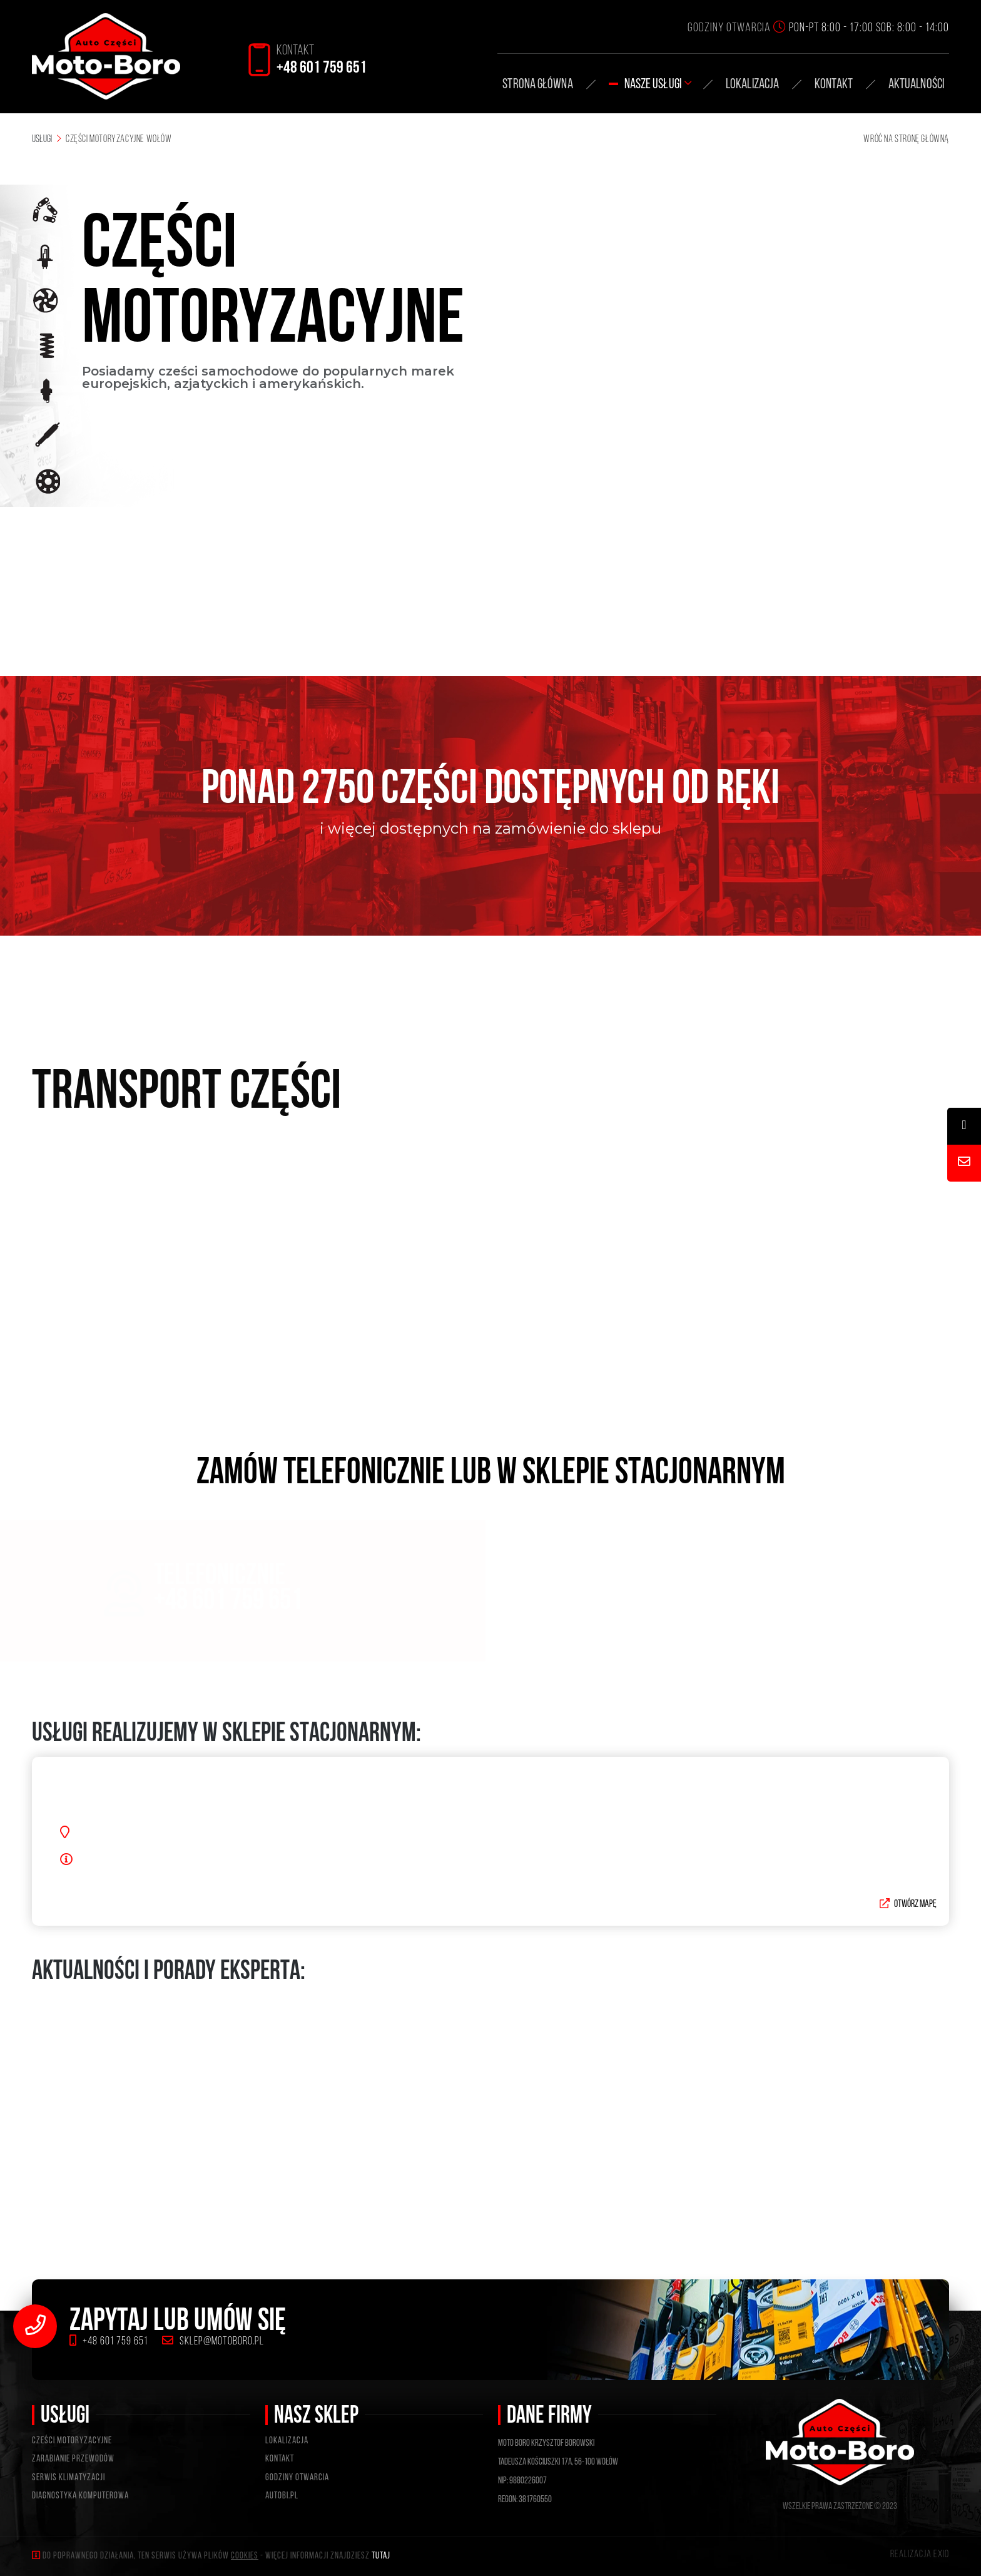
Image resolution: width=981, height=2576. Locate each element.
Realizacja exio (919, 2555)
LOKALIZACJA (286, 2441)
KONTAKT (834, 85)
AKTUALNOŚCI (916, 85)
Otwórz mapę (908, 1920)
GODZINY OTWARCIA (297, 2478)
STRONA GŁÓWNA (537, 85)
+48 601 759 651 (108, 2342)
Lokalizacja (752, 85)
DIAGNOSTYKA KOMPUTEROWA (80, 2496)
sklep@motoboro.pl (213, 2342)
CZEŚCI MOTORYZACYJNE (72, 2441)
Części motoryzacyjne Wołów (119, 140)
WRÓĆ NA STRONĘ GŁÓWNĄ (906, 140)
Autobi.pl (281, 2496)
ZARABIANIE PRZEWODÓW (73, 2459)
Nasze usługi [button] (657, 85)
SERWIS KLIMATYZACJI (68, 2478)
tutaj (381, 2556)
